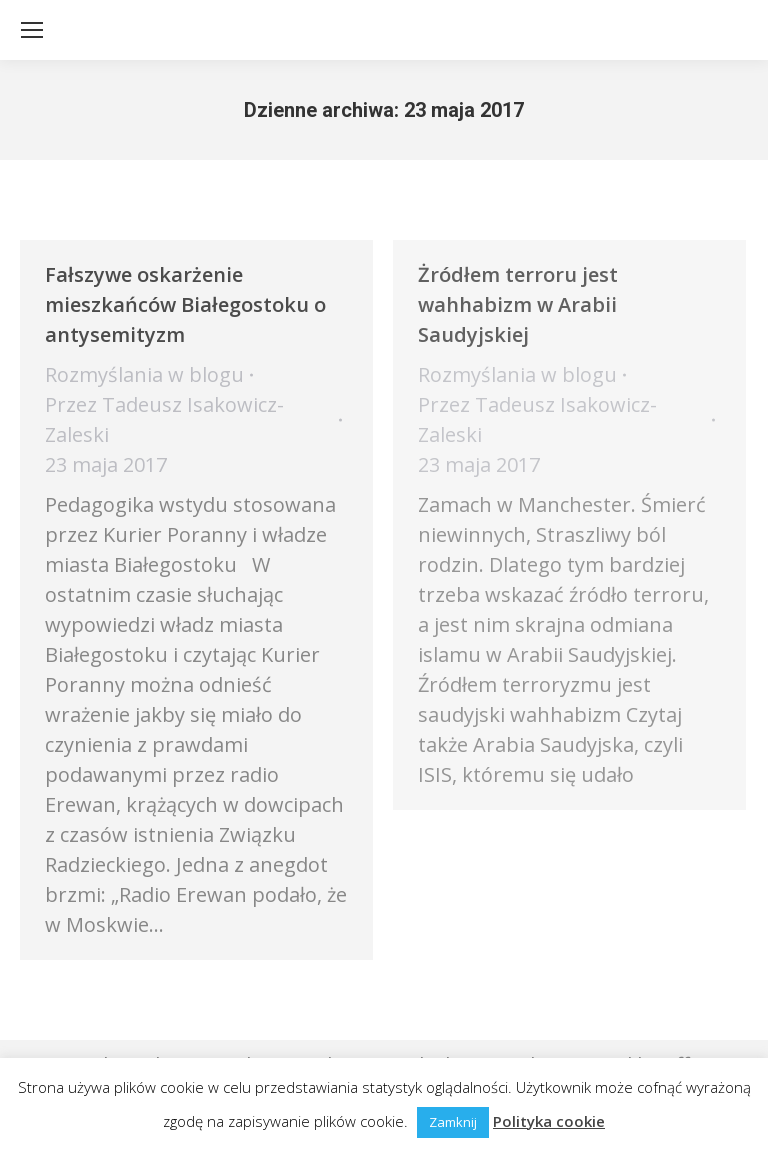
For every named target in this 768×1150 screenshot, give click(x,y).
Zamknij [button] (453, 1122)
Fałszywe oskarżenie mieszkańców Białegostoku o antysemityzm (185, 304)
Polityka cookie (549, 1121)
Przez (164, 419)
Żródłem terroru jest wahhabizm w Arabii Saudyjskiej (518, 304)
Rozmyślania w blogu (144, 374)
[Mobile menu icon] (32, 30)
